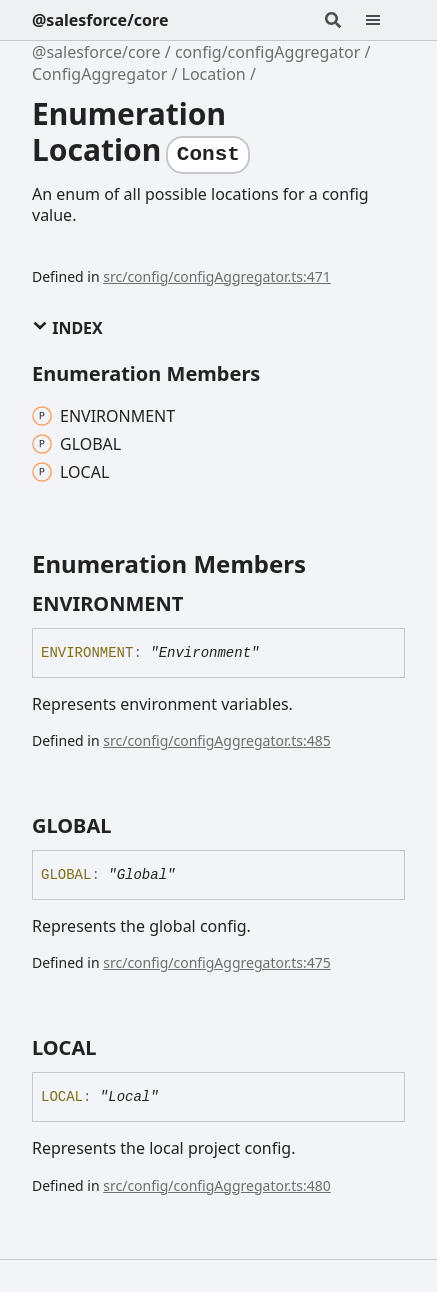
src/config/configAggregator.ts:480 (217, 1185)
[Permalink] (201, 604)
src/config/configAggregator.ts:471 (217, 276)
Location (214, 74)
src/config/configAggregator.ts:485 (217, 740)
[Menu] (385, 20)
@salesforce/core (100, 20)
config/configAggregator (268, 52)
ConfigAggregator (99, 74)
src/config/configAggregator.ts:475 (217, 962)
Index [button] (67, 328)
